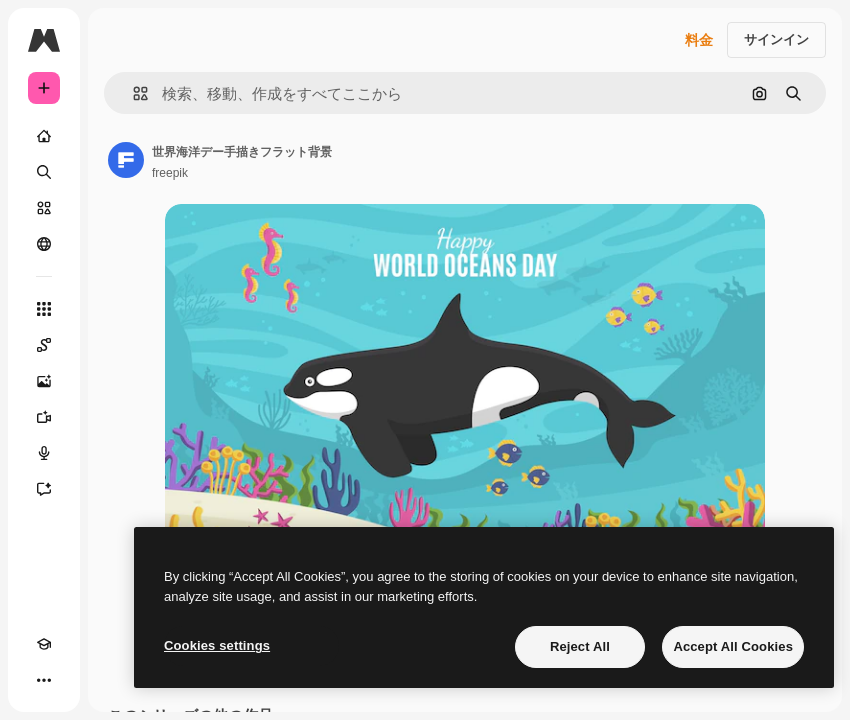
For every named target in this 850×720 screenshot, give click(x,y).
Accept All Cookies (733, 646)
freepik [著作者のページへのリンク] (170, 173)
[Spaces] (44, 345)
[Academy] (44, 644)
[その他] (44, 680)
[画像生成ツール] (44, 381)
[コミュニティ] (44, 244)
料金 (699, 40)
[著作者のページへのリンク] (126, 160)
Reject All (580, 646)
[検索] (44, 172)
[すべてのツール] (44, 309)
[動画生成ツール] (44, 417)
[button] (132, 93)
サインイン (776, 39)
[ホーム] (44, 136)
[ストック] (44, 208)
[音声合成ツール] (44, 453)
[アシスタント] (44, 489)
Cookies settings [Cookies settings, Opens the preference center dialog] (217, 645)
